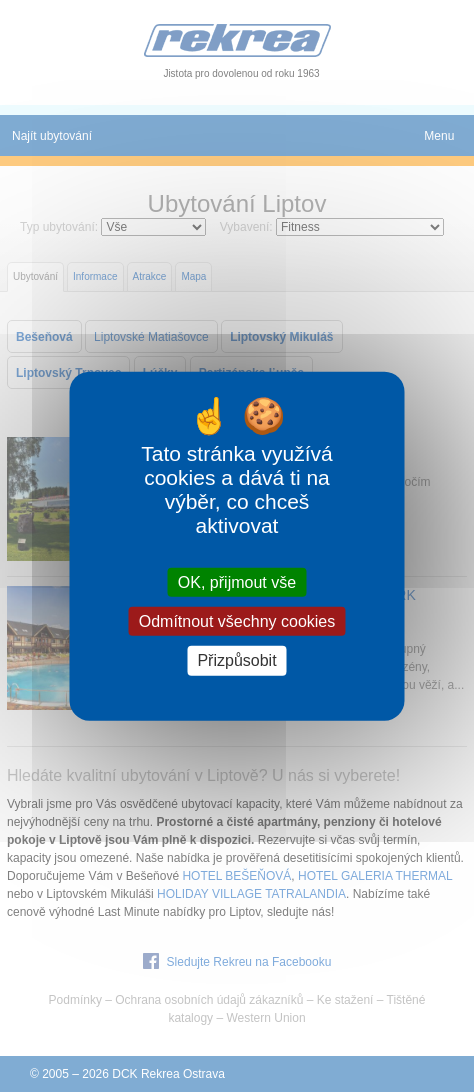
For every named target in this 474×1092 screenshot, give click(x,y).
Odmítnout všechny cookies (237, 621)
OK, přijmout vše (237, 582)
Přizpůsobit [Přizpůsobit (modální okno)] (236, 660)
